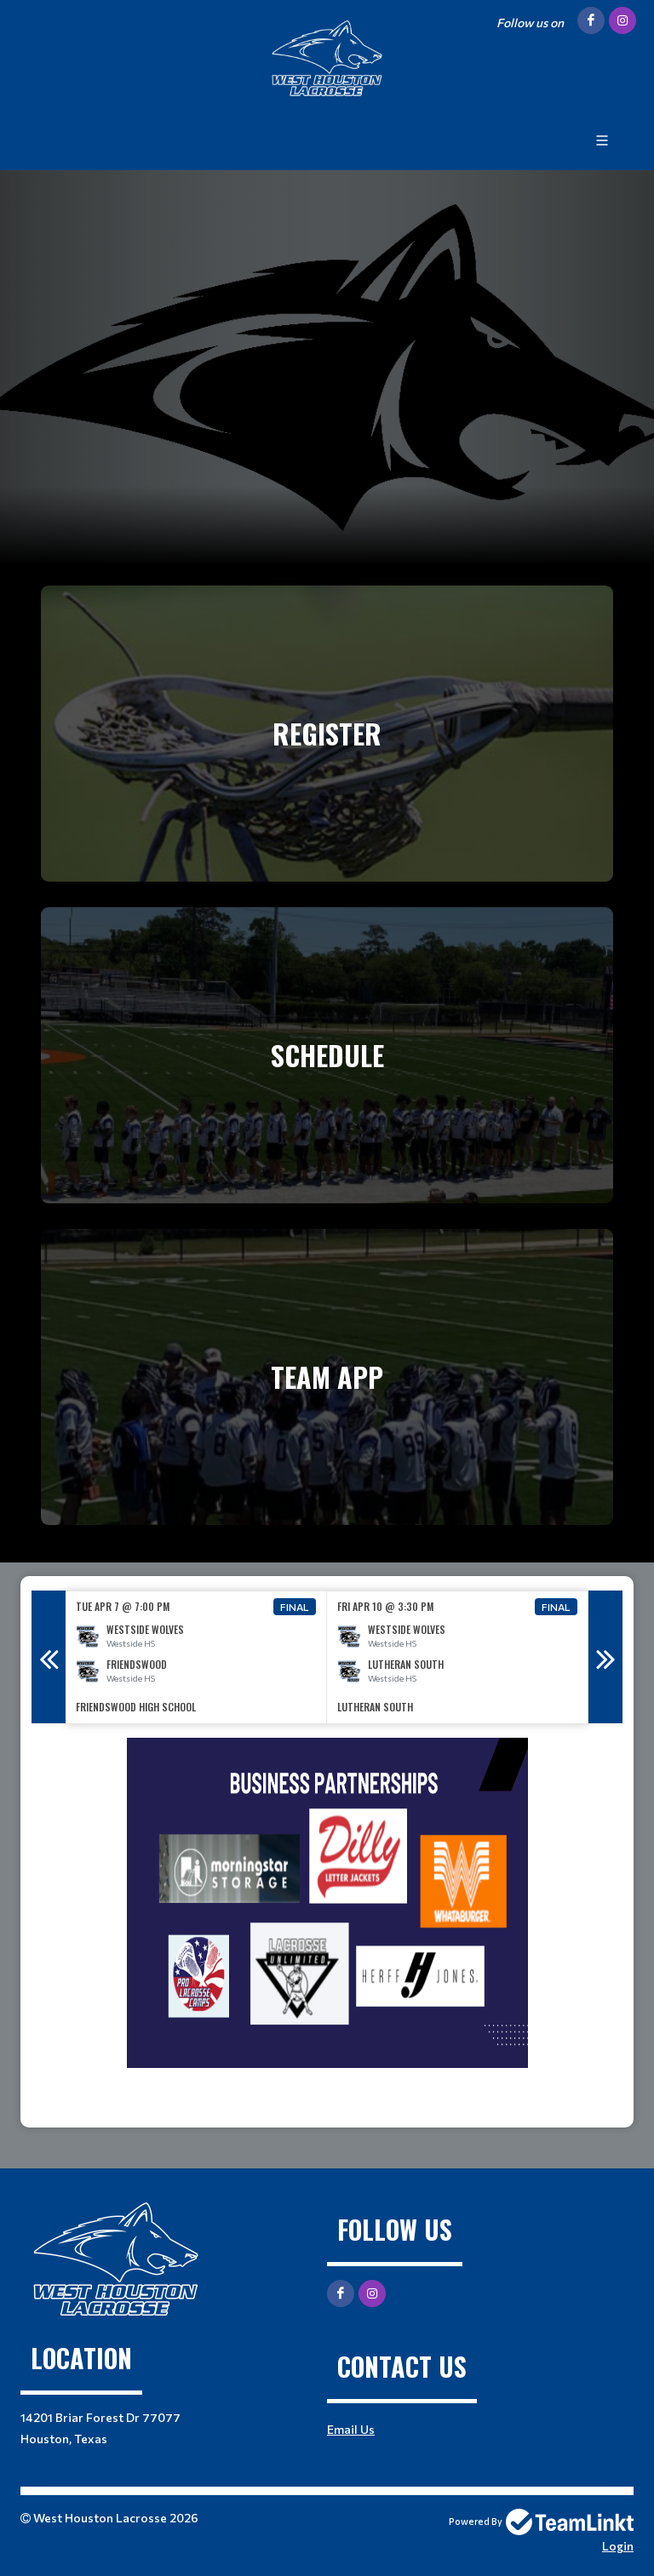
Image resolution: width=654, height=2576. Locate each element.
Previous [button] (49, 1657)
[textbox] (327, 1926)
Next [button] (605, 1657)
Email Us (351, 2429)
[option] (196, 1657)
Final (294, 1607)
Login (618, 2546)
